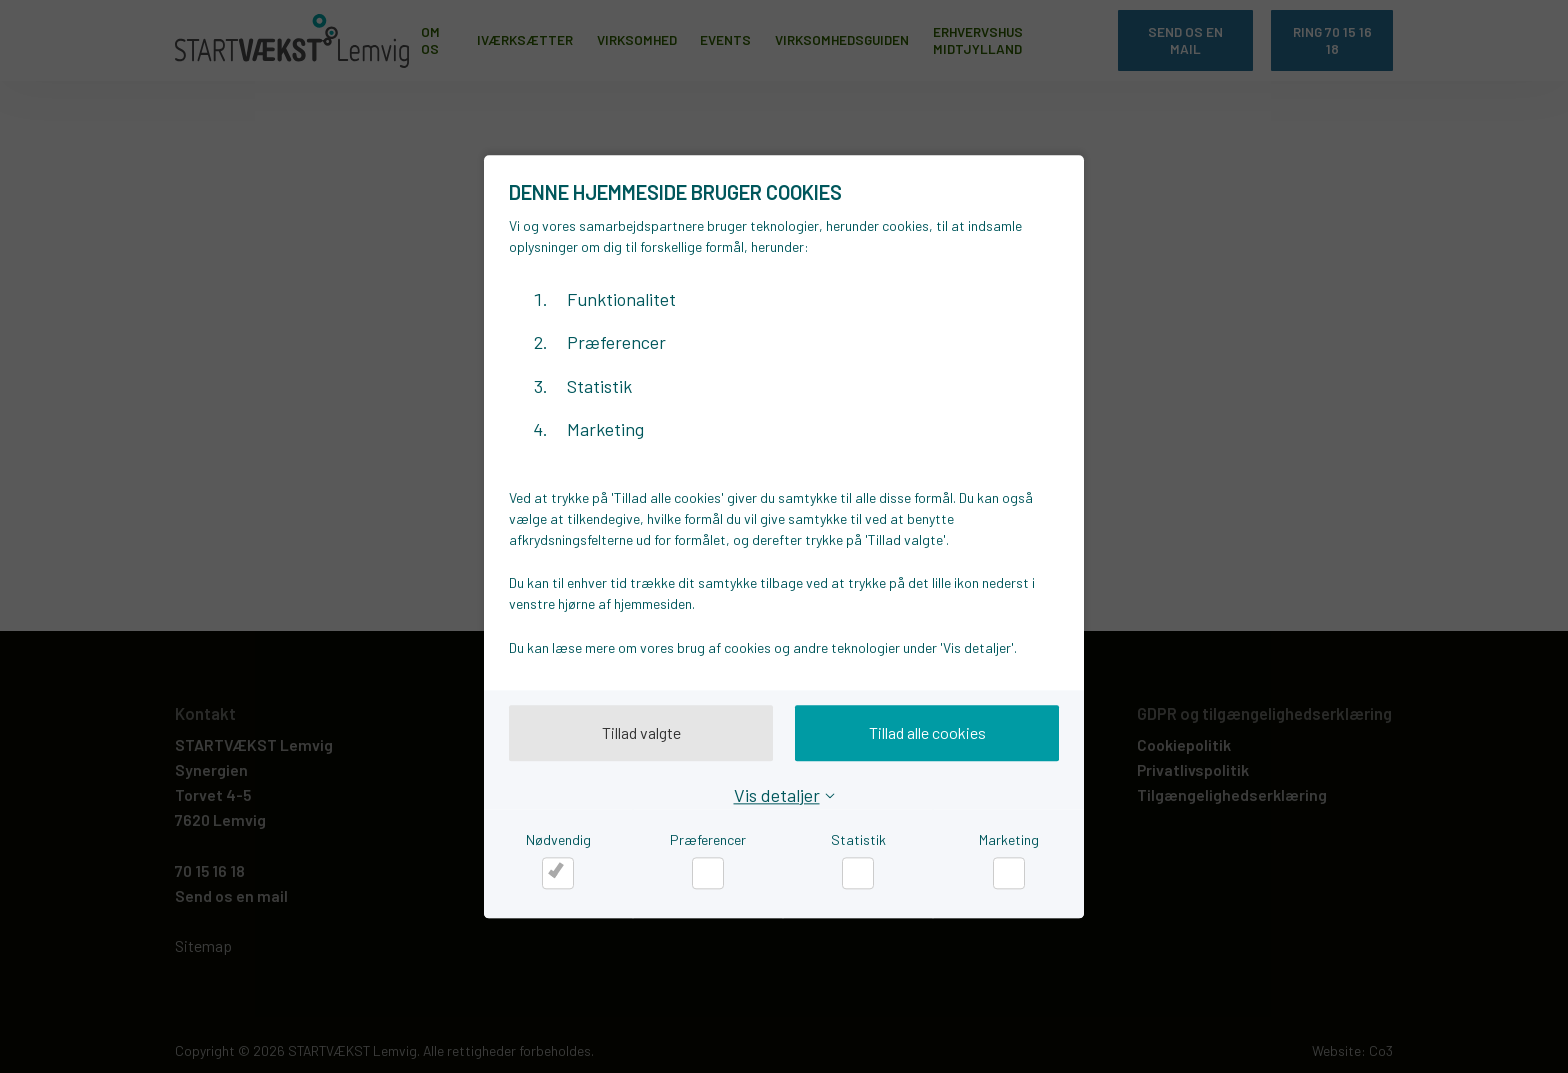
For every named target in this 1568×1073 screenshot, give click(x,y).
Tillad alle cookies (927, 732)
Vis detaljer (777, 795)
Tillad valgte (641, 732)
